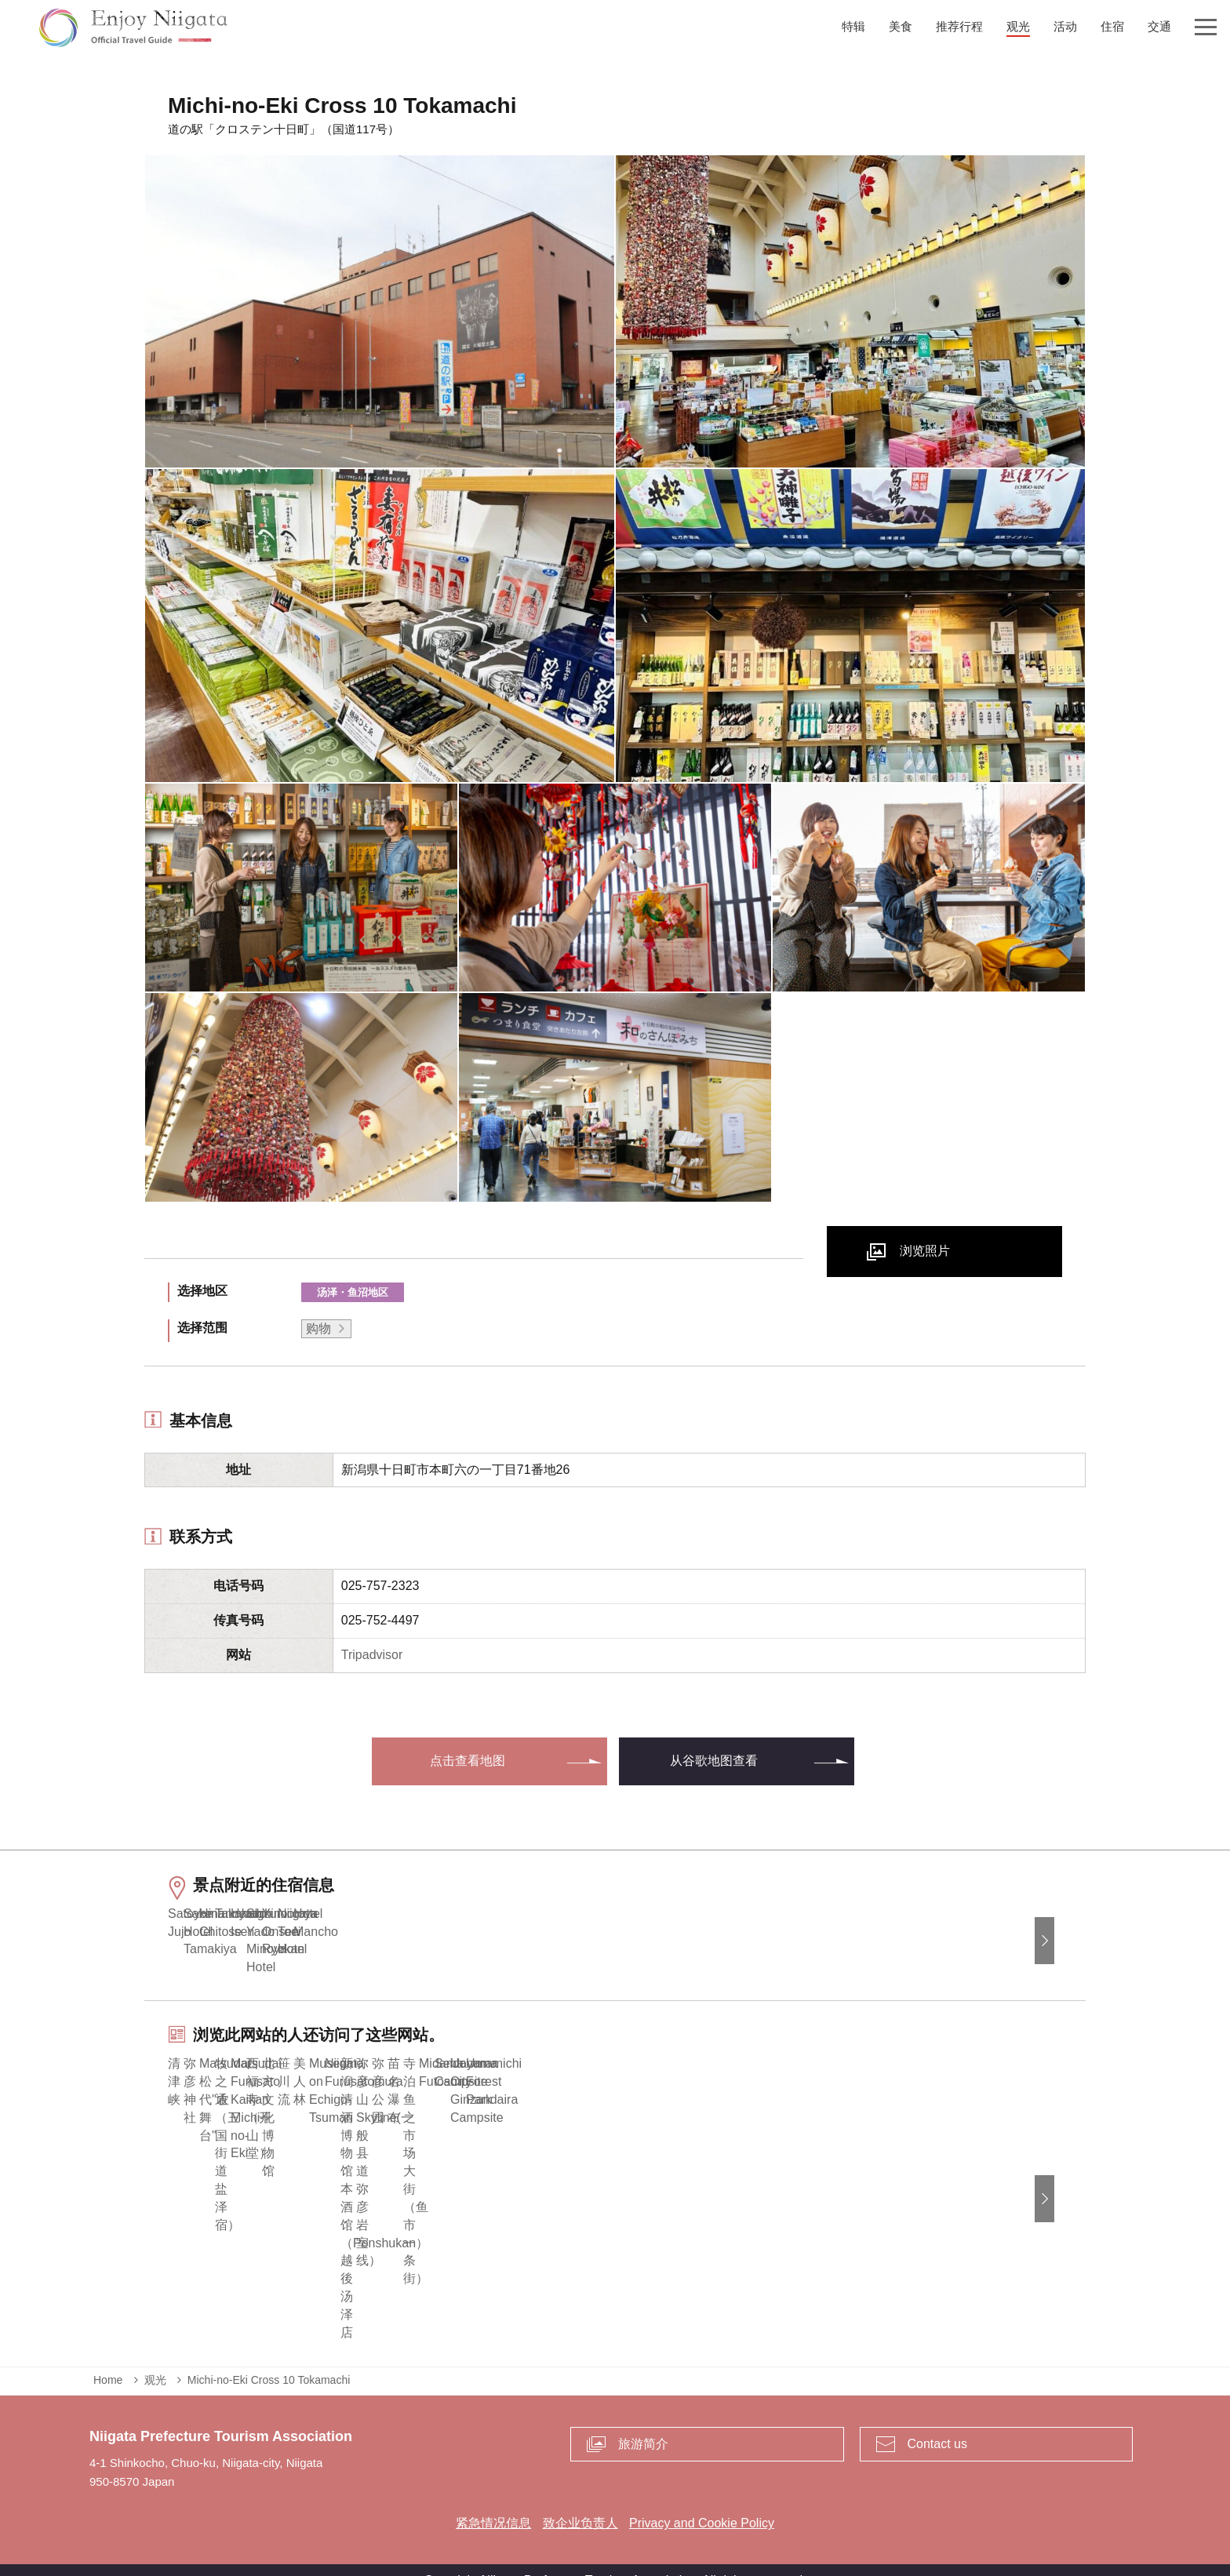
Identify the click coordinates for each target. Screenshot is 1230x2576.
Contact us (937, 2421)
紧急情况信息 (493, 2501)
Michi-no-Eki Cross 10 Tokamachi (268, 2358)
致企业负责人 (580, 2501)
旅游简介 (643, 2421)
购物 (318, 1328)
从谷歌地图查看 (714, 1760)
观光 (155, 2358)
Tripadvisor (372, 1654)
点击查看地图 (467, 1760)
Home (107, 2358)
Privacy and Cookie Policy (701, 2501)
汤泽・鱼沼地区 (352, 1292)
